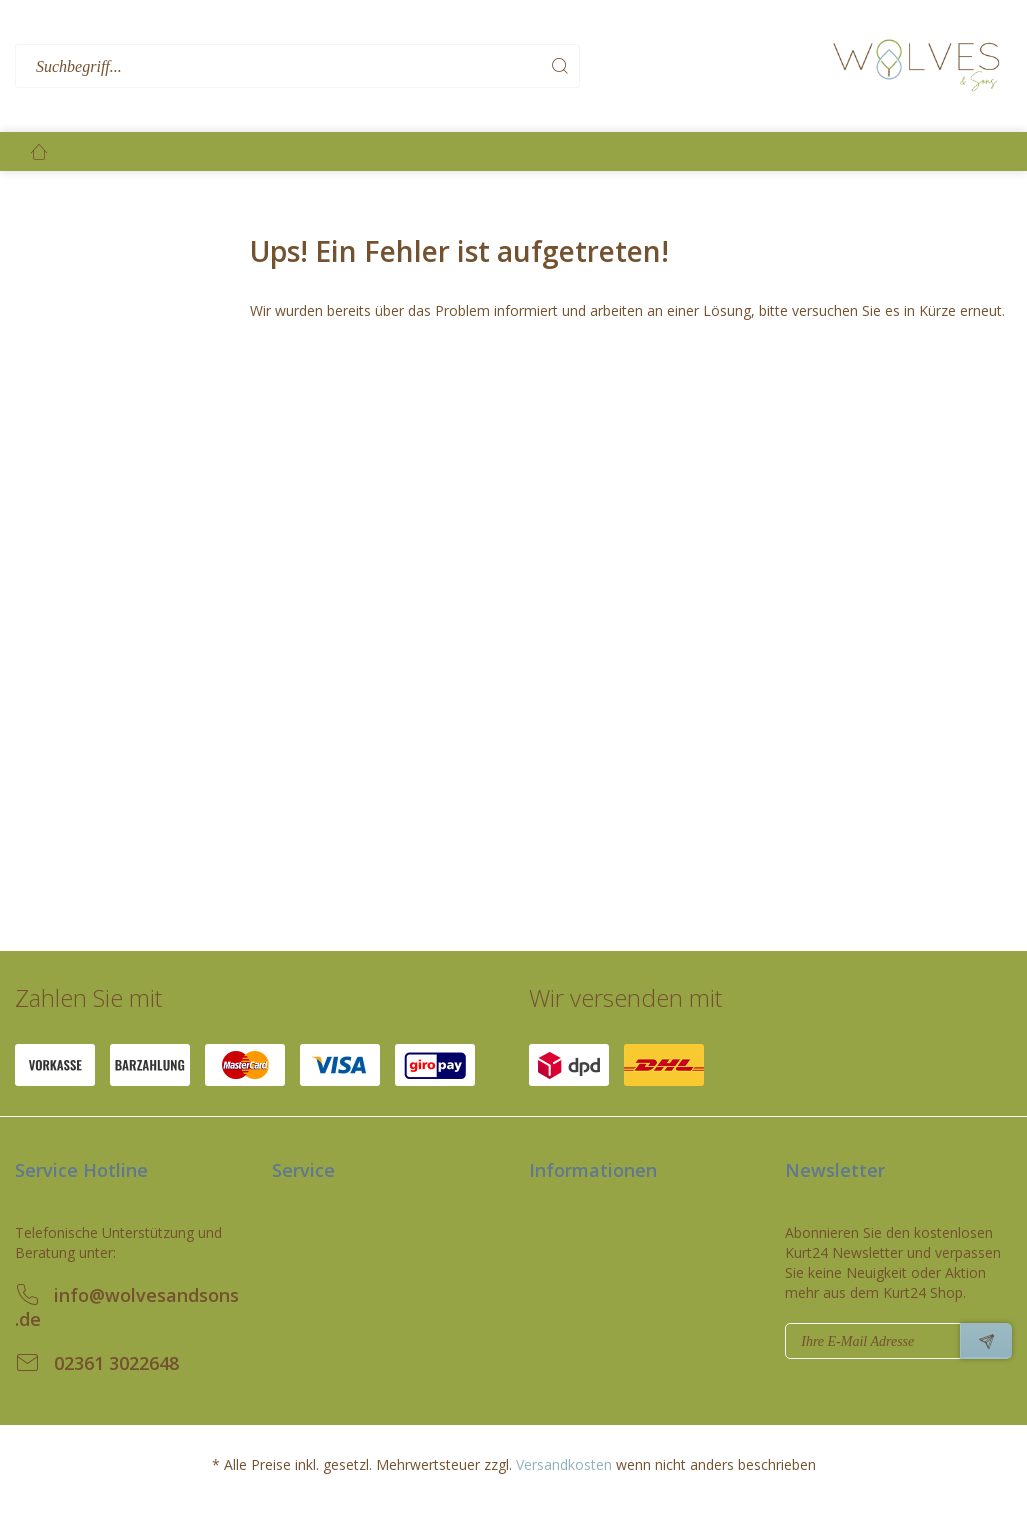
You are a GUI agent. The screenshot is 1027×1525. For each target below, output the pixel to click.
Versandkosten (564, 1464)
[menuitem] (418, 66)
